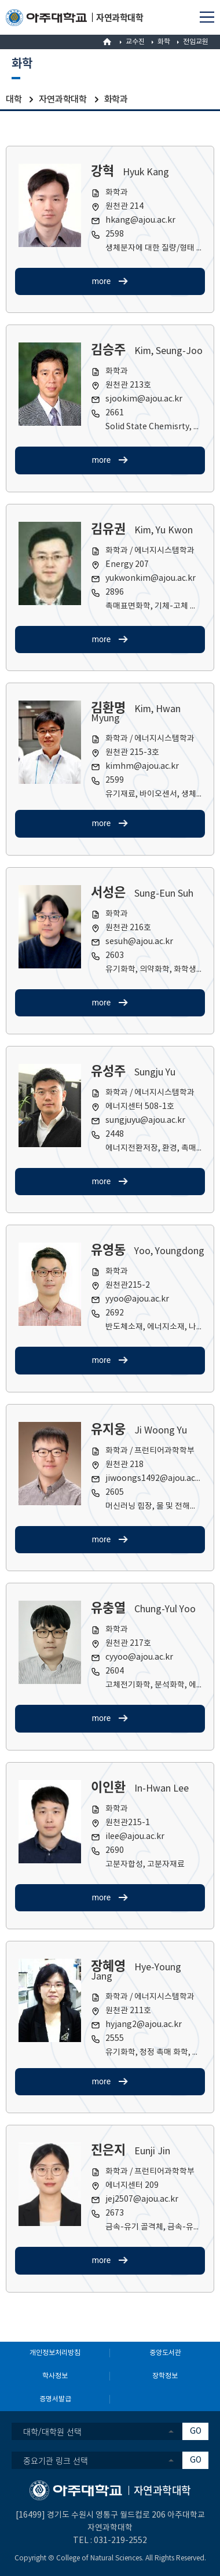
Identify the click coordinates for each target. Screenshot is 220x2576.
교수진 (135, 42)
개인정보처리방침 (55, 2353)
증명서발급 (55, 2399)
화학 (163, 42)
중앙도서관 (165, 2353)
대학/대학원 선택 (52, 2431)
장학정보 (165, 2376)
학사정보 (55, 2376)
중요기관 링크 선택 (55, 2460)
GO (195, 2431)
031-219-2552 (120, 2540)
